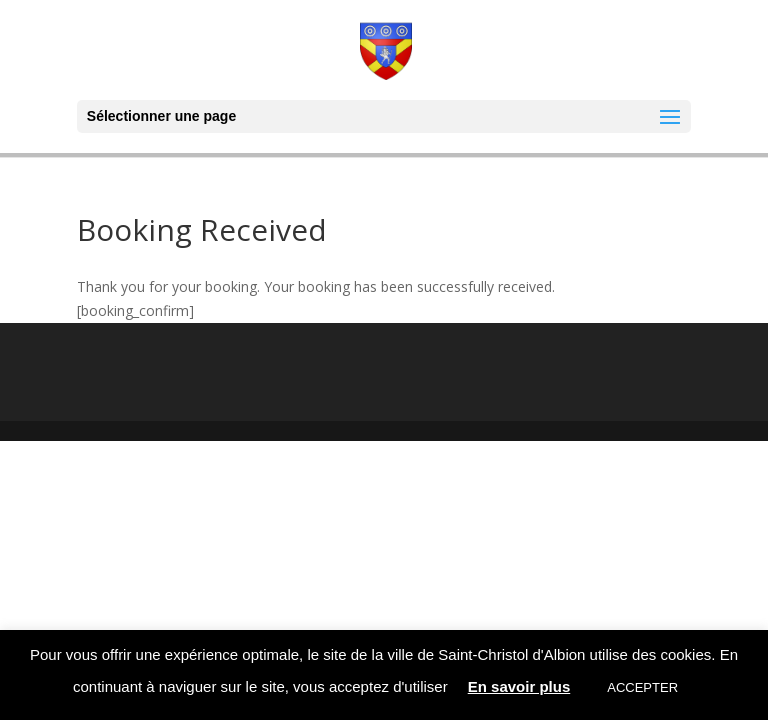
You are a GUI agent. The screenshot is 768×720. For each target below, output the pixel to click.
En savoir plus (519, 686)
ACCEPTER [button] (642, 687)
